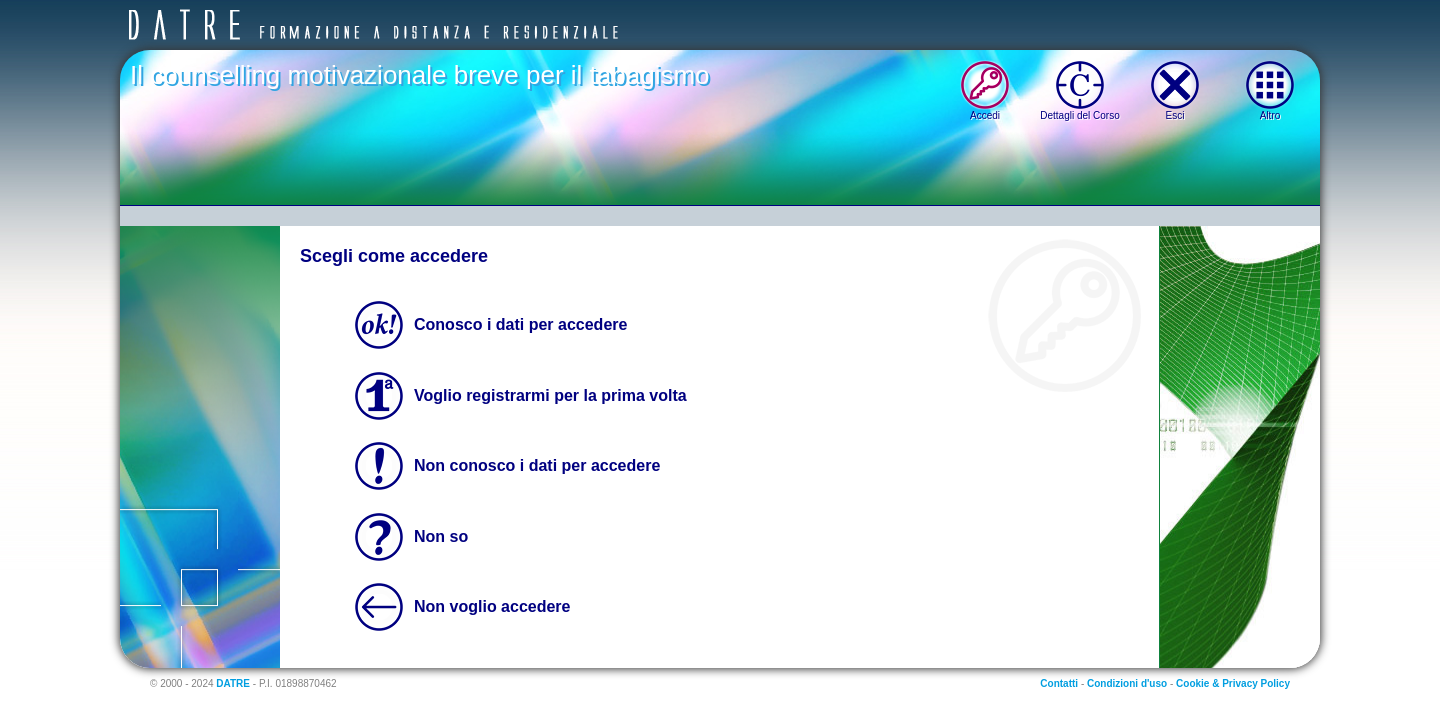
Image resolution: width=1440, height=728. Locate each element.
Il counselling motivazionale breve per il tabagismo (420, 75)
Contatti (1059, 683)
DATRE (233, 683)
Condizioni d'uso (1127, 683)
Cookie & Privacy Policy (1233, 683)
